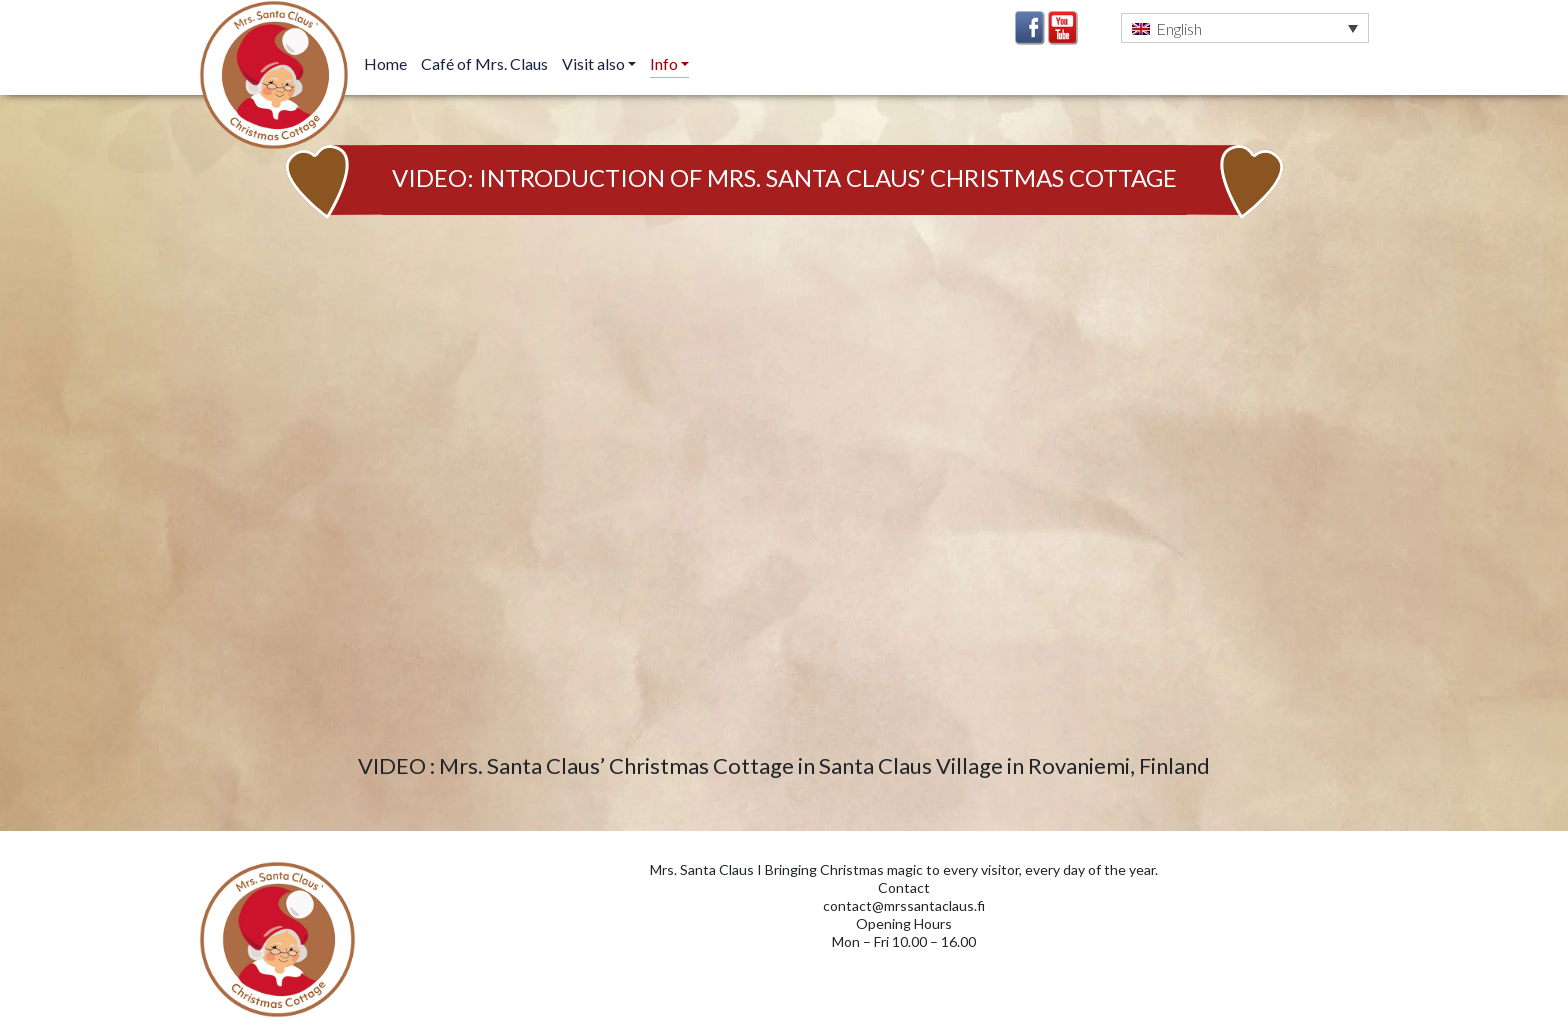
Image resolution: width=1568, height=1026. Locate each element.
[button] (1245, 28)
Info (665, 63)
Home (385, 63)
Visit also (595, 63)
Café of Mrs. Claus (484, 63)
